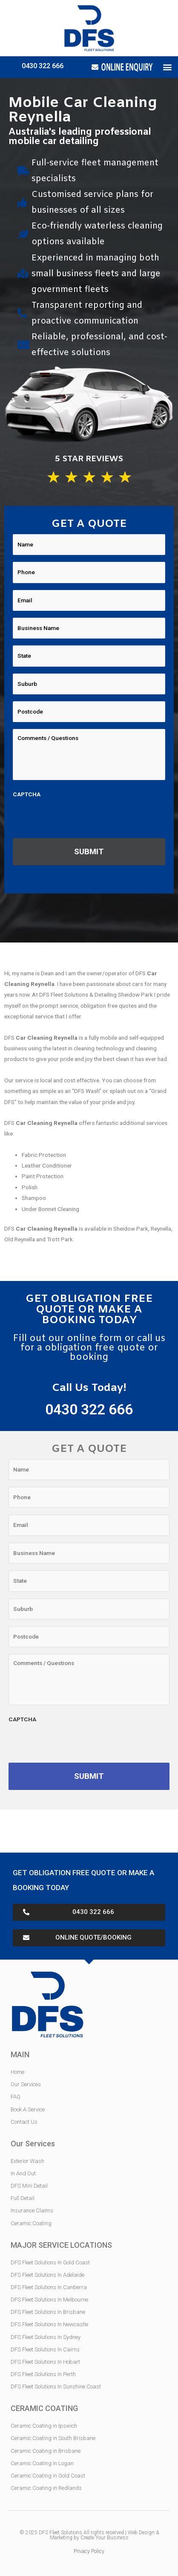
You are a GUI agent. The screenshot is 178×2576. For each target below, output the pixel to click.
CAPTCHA (26, 794)
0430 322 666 (42, 66)
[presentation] (77, 818)
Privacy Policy (89, 2551)
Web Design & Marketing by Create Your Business (104, 2535)
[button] (167, 67)
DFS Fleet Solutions (60, 2533)
